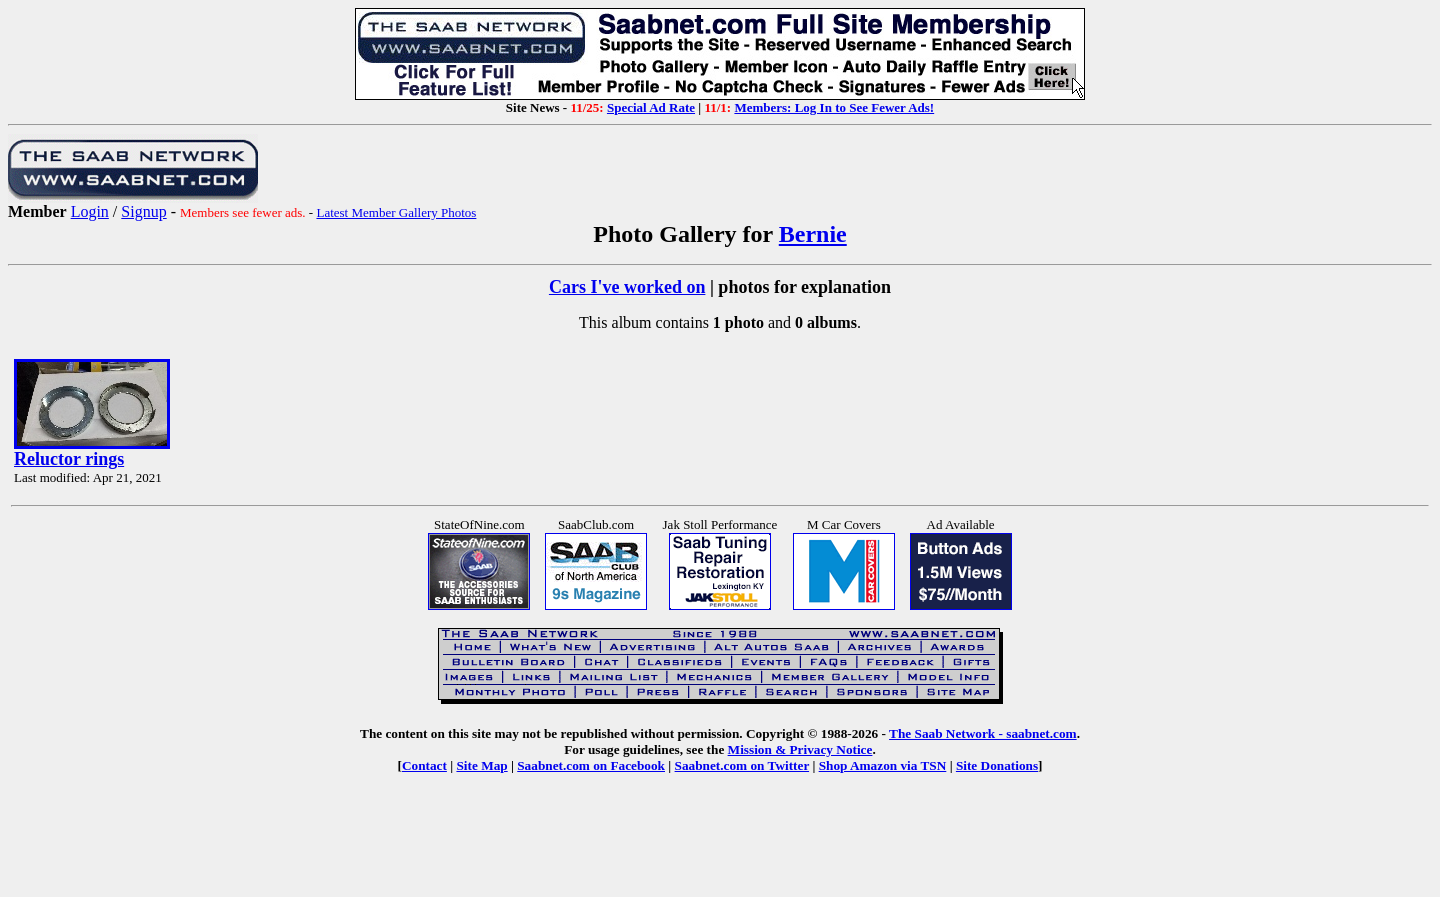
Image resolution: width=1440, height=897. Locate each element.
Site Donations (997, 765)
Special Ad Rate (651, 107)
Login (90, 211)
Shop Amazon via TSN (883, 765)
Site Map (481, 765)
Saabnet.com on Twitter (742, 765)
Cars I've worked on (627, 287)
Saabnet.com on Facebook (591, 765)
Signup (143, 211)
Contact (424, 765)
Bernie (813, 234)
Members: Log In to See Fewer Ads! (834, 107)
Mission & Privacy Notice (800, 749)
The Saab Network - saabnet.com (983, 733)
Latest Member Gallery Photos (396, 212)
